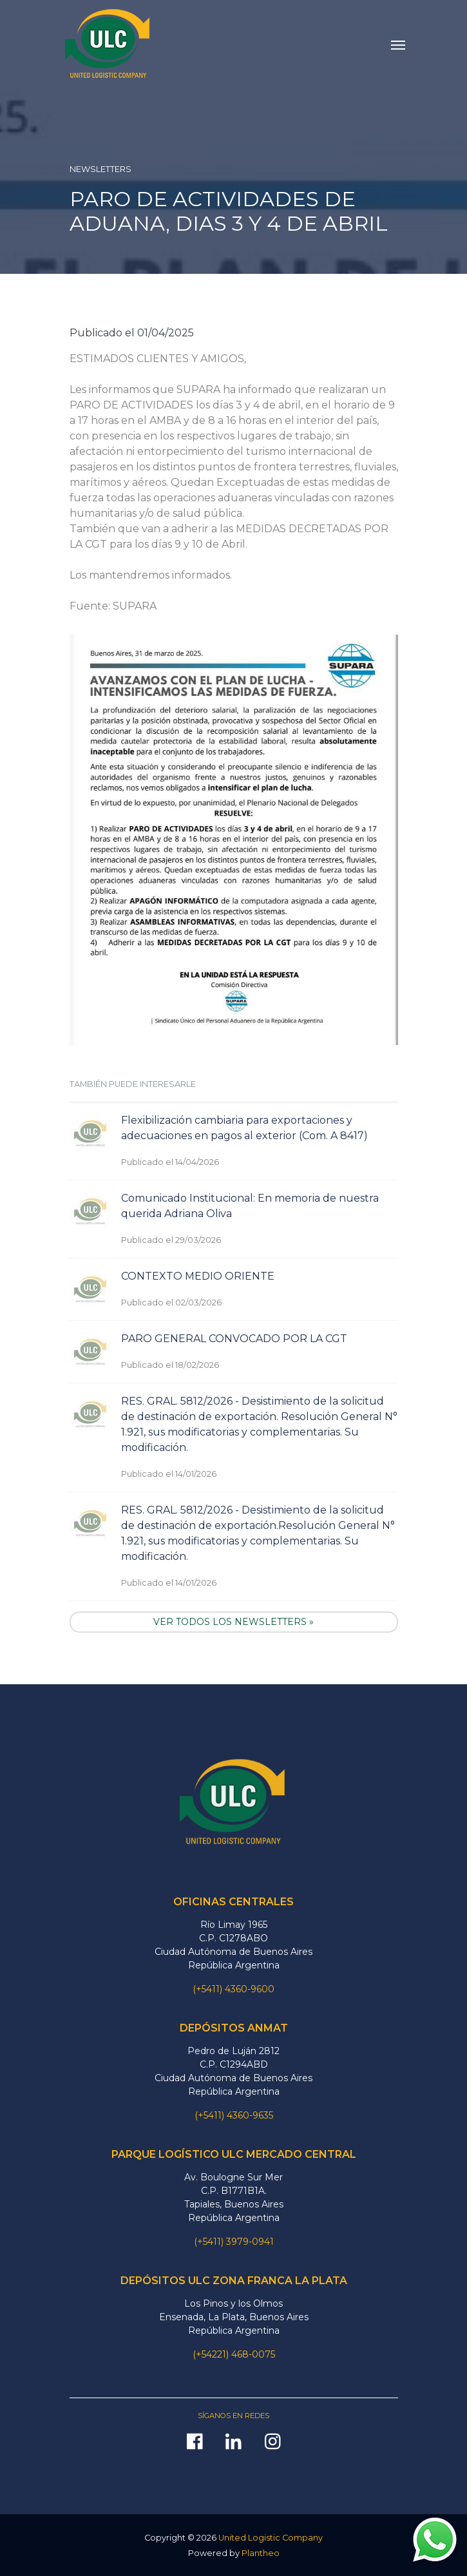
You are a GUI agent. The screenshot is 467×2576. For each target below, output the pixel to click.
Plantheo (261, 2553)
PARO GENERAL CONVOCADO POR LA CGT (234, 1338)
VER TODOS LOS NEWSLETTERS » (233, 1622)
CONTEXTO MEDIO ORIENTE (197, 1276)
